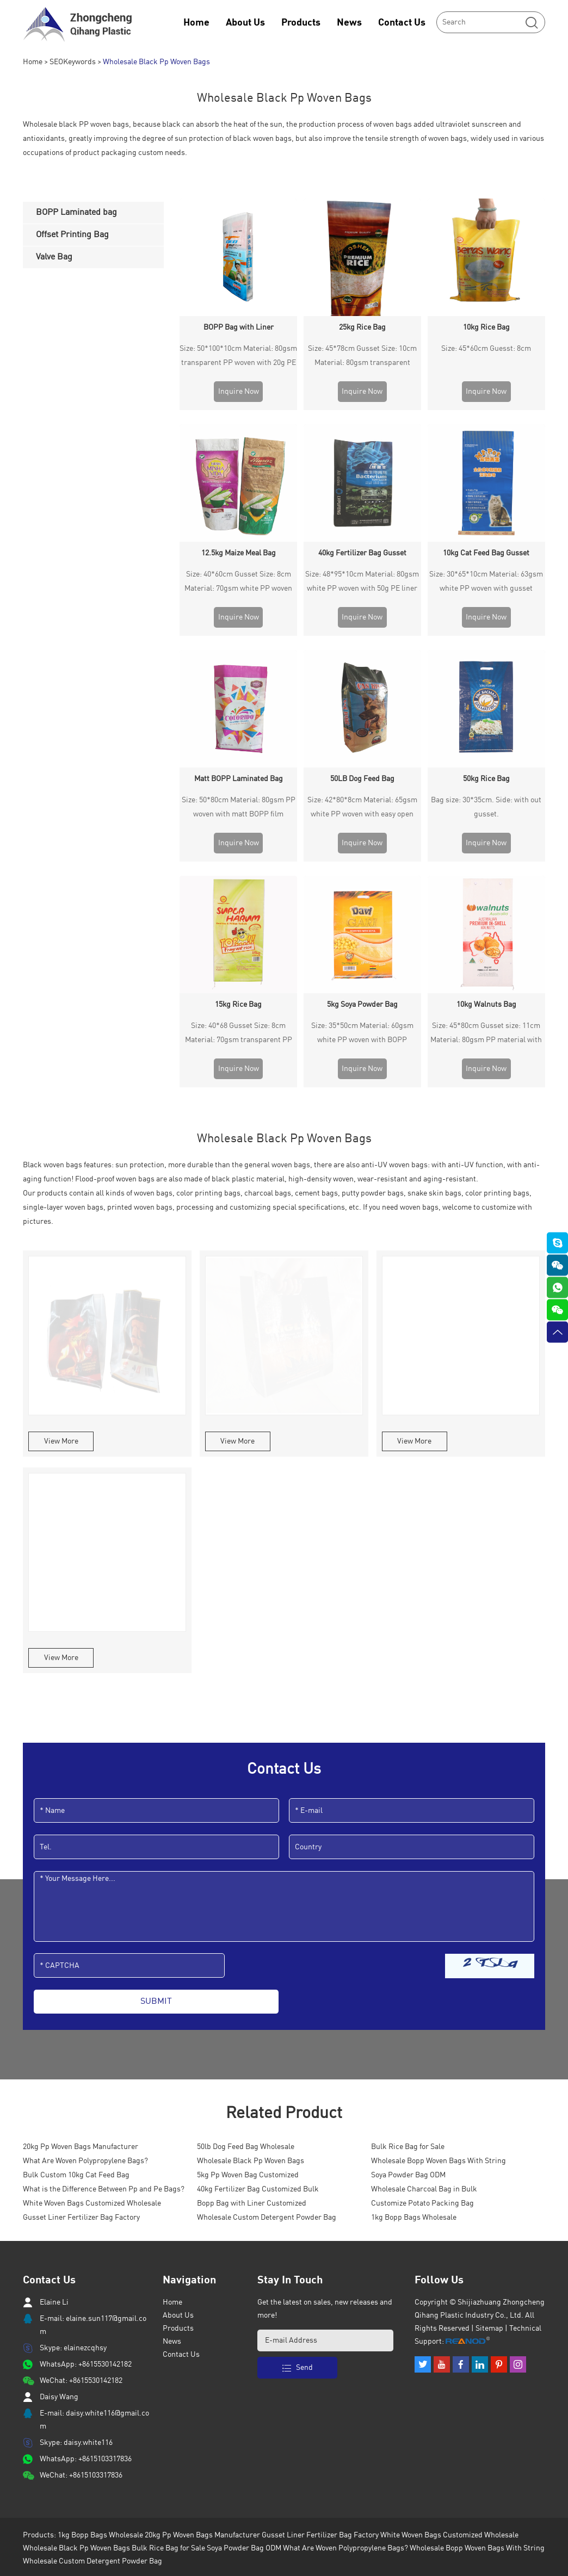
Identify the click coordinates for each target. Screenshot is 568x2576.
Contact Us (401, 23)
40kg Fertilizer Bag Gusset (362, 435)
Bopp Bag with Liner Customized (251, 1851)
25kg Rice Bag (362, 327)
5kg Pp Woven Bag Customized (248, 1822)
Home (196, 23)
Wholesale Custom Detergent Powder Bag (266, 1865)
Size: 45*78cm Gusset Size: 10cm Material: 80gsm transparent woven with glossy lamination (362, 357)
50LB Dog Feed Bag (362, 544)
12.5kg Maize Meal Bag (238, 435)
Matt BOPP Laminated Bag (238, 544)
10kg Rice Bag (486, 327)
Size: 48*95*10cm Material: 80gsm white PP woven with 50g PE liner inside (362, 465)
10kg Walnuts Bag (486, 652)
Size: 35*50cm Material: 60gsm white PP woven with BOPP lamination (362, 682)
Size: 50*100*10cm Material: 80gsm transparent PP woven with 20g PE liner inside (238, 357)
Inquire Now (238, 391)
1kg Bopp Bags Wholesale (413, 1865)
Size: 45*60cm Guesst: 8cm (486, 348)
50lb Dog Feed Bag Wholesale (245, 1794)
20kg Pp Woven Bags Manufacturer (80, 1794)
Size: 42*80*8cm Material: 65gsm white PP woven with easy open (362, 572)
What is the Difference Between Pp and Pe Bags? (103, 1837)
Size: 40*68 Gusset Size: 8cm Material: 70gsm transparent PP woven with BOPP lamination (238, 682)
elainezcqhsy (85, 1995)
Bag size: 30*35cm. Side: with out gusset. (486, 572)
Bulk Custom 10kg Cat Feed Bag (76, 1822)
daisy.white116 (88, 2090)
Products (300, 23)
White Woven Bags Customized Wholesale (92, 1851)
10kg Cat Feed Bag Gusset (486, 435)
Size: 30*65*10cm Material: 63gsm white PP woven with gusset (486, 464)
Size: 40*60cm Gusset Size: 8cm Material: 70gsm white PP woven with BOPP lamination (238, 465)
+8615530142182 (105, 2012)
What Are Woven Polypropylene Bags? (85, 1808)
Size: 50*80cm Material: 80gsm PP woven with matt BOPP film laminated (238, 573)
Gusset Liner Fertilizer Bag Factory (81, 1865)
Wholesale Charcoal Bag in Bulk (424, 1837)
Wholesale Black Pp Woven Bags (156, 62)
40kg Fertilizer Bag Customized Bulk (258, 1837)
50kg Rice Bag (486, 544)
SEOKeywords (73, 62)
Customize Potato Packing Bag (422, 1851)
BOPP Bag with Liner (238, 327)
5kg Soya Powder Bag (362, 652)
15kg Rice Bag (238, 652)
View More (61, 1089)
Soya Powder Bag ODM (408, 1822)
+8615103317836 (105, 2106)
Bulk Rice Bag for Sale (407, 1794)
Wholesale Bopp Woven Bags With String (438, 1808)
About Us (245, 23)
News (349, 23)
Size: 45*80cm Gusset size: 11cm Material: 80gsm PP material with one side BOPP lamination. (486, 682)
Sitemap (489, 1976)
